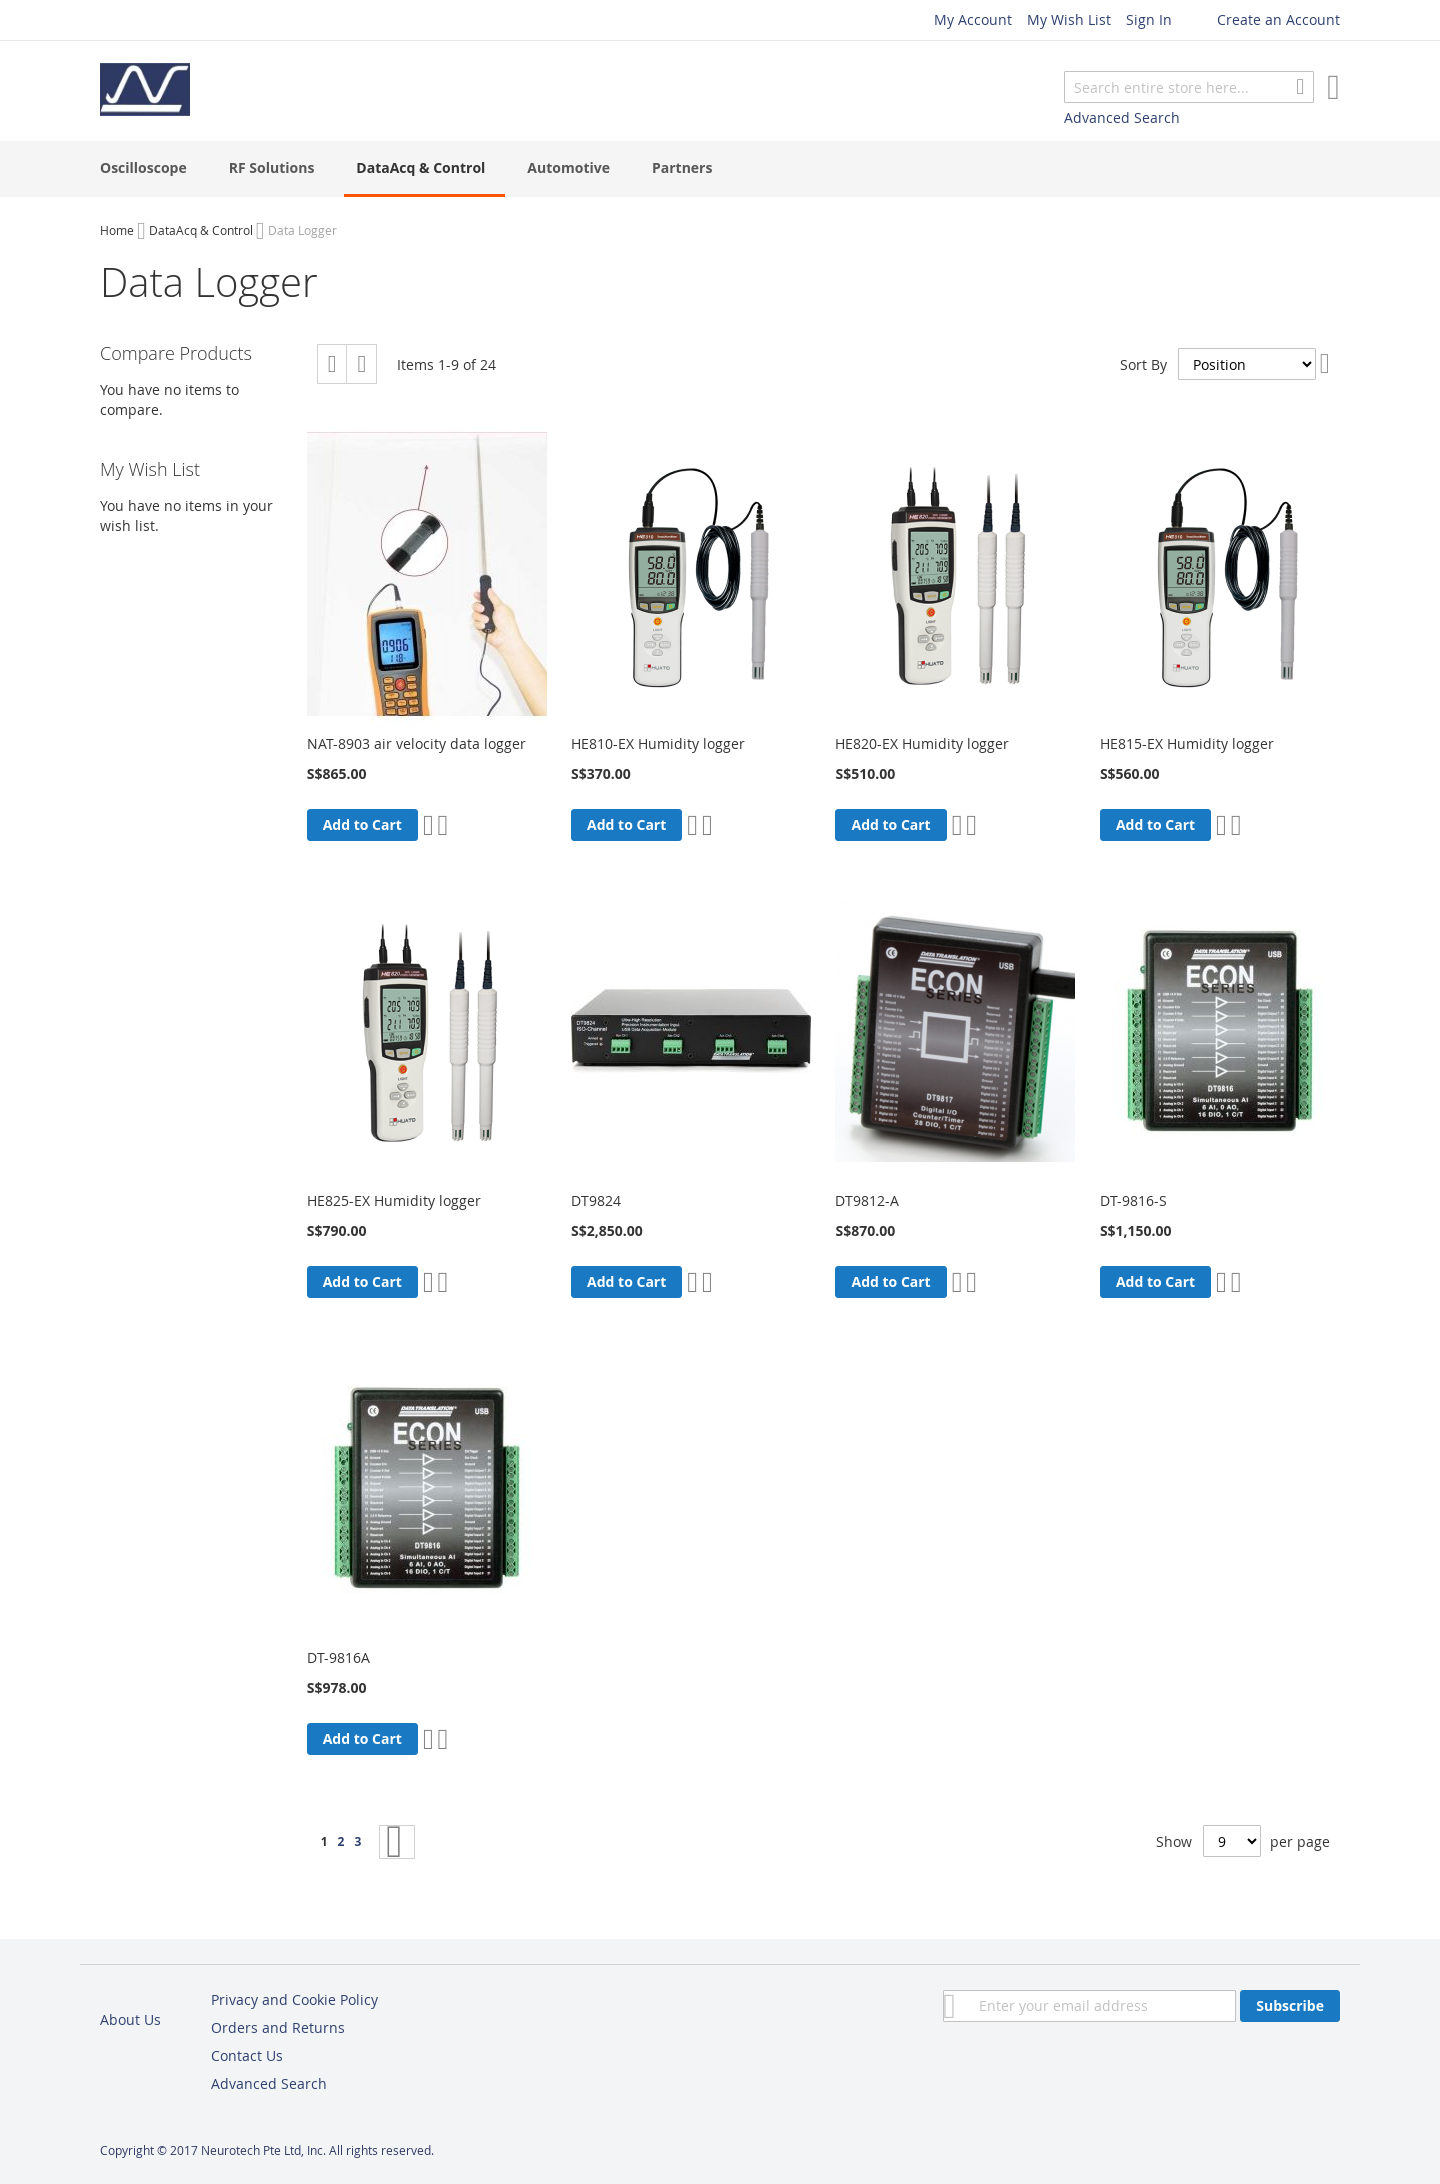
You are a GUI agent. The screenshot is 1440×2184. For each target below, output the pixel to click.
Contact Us (247, 2055)
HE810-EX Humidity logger (658, 743)
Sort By (1143, 363)
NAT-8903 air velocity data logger (416, 743)
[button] (428, 825)
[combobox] (1189, 87)
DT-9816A (338, 1657)
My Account (973, 19)
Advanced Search (1122, 117)
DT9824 (596, 1200)
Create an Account (1278, 19)
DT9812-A (867, 1200)
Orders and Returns (278, 2027)
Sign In (1149, 19)
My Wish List (1069, 19)
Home (117, 230)
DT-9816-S (1133, 1200)
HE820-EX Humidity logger (922, 743)
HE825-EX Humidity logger (394, 1200)
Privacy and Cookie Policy (294, 1999)
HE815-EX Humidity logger (1187, 743)
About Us (130, 2019)
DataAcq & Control (201, 230)
